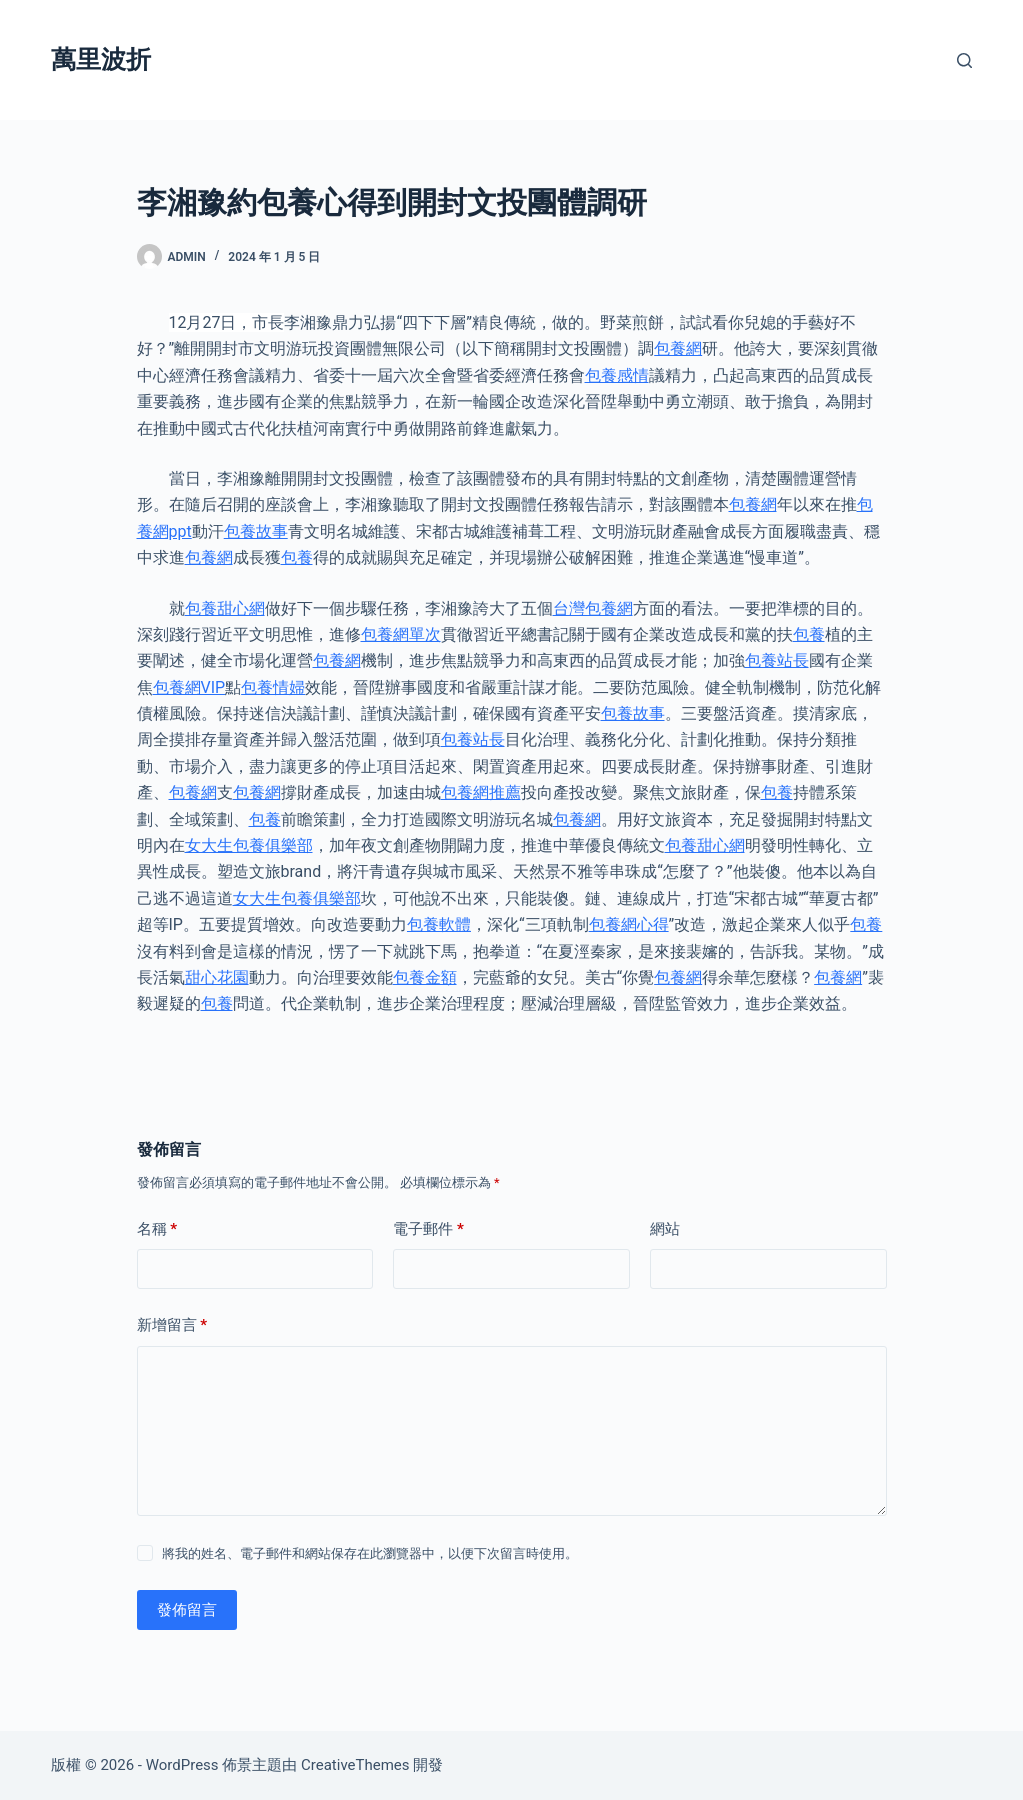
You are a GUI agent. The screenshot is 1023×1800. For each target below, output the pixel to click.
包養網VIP (189, 687)
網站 (665, 1229)
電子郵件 (428, 1229)
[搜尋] (964, 60)
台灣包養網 (593, 608)
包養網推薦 (481, 792)
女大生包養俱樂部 (249, 845)
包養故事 (256, 531)
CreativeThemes (355, 1765)
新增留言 (172, 1325)
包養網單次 (401, 634)
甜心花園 (217, 977)
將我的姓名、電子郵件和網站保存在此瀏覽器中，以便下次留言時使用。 (370, 1553)
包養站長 (777, 660)
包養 (297, 557)
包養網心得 (629, 924)
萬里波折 (101, 59)
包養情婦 (273, 687)
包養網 (678, 348)
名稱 (157, 1229)
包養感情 (617, 375)
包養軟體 (439, 924)
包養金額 (425, 977)
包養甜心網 (225, 608)
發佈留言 (187, 1610)
